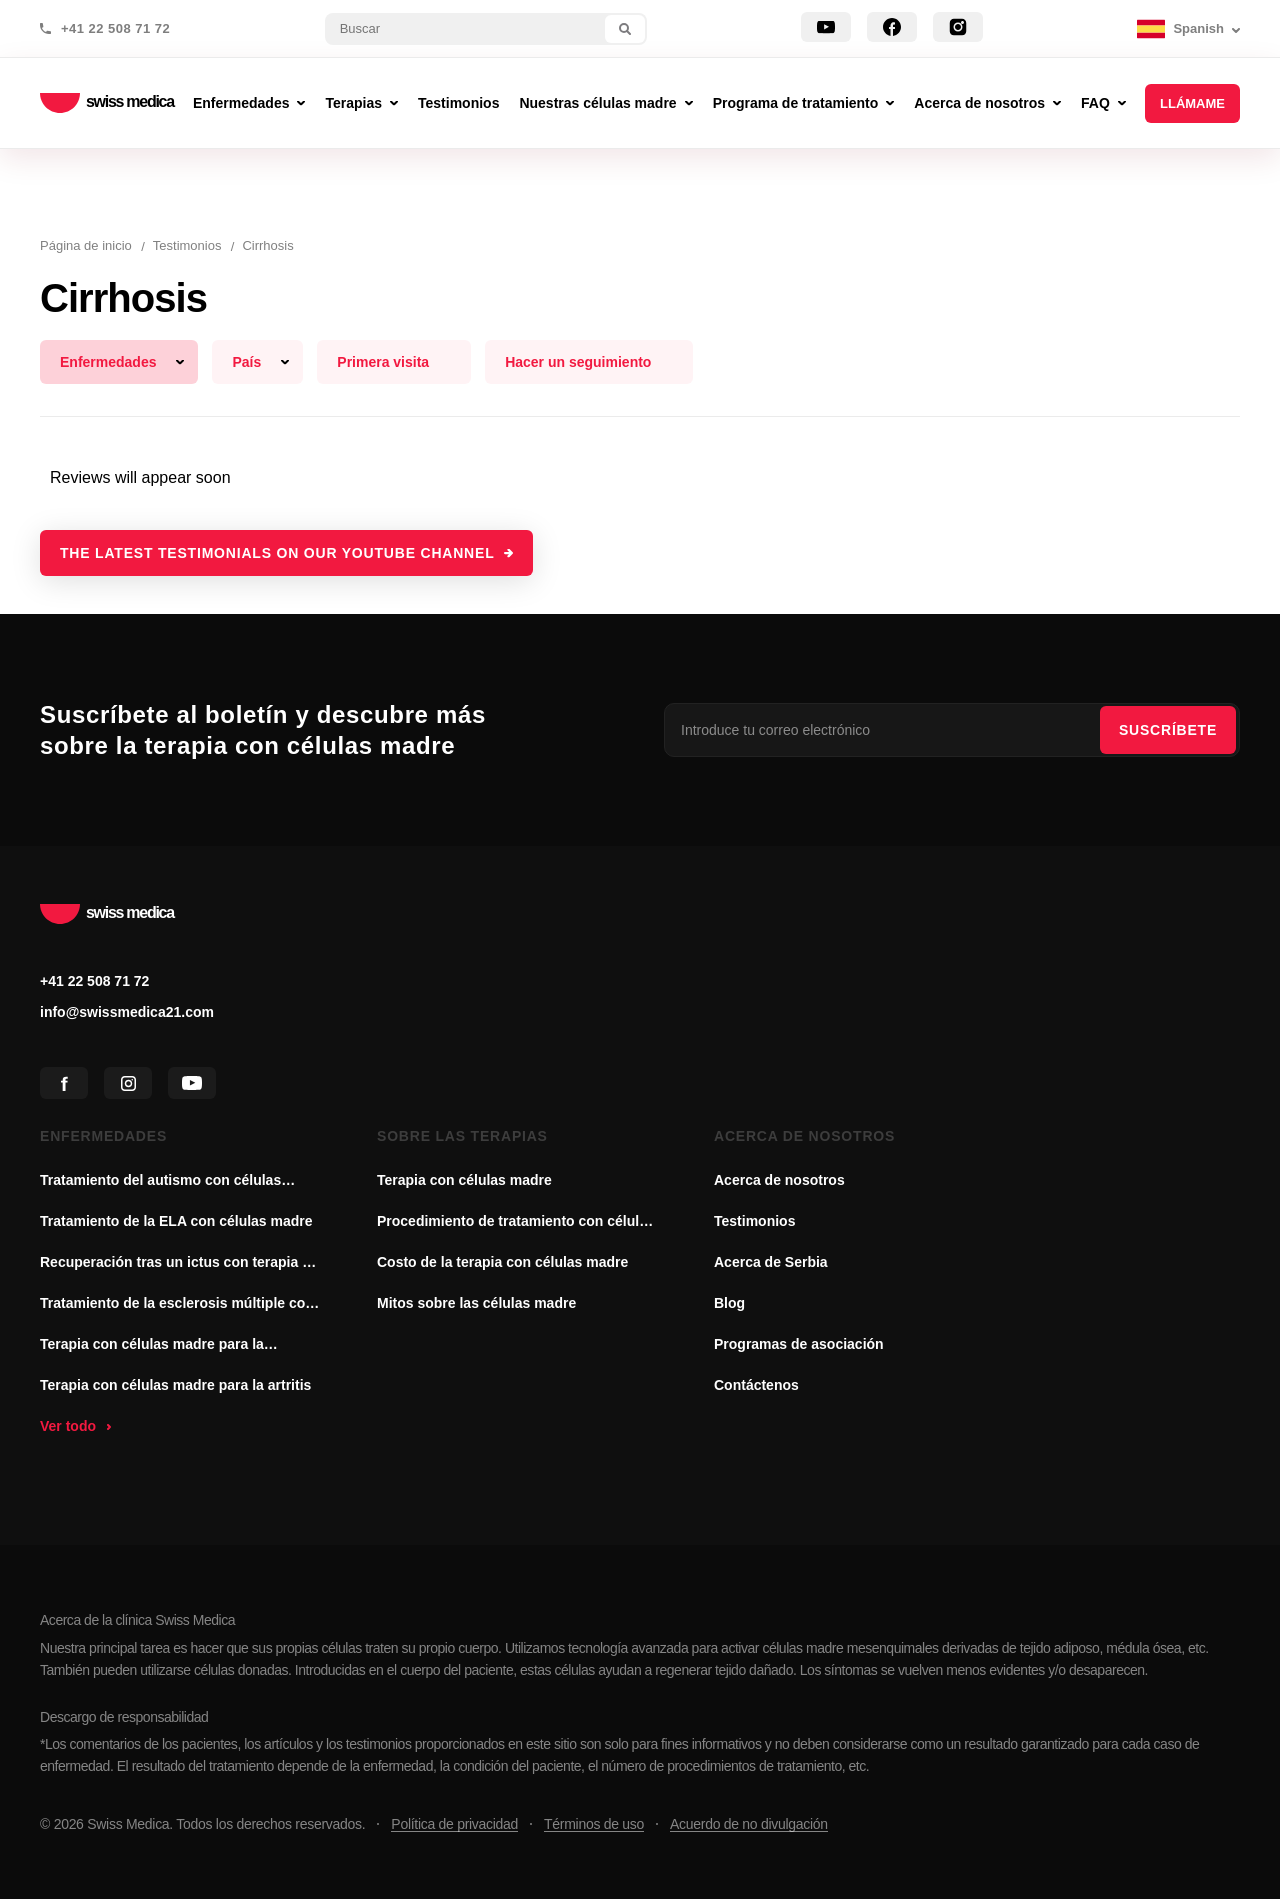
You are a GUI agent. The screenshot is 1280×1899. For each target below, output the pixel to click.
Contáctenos (756, 1385)
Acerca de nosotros (804, 1136)
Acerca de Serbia (771, 1262)
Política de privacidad (454, 1824)
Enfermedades (103, 1136)
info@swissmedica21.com (127, 1012)
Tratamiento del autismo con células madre (160, 1182)
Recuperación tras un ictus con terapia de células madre (179, 1264)
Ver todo (68, 1426)
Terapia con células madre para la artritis (175, 1385)
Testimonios (754, 1221)
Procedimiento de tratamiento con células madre (516, 1223)
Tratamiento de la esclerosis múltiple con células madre (177, 1305)
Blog (729, 1303)
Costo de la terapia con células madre (502, 1262)
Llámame (1192, 103)
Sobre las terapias (462, 1136)
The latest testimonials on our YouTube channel (277, 553)
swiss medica (107, 103)
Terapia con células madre (464, 1180)
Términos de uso (594, 1824)
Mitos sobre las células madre (476, 1303)
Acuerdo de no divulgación (749, 1824)
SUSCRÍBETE (1168, 730)
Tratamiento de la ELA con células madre (176, 1221)
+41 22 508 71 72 (115, 29)
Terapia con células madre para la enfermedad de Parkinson (152, 1346)
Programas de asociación (799, 1344)
